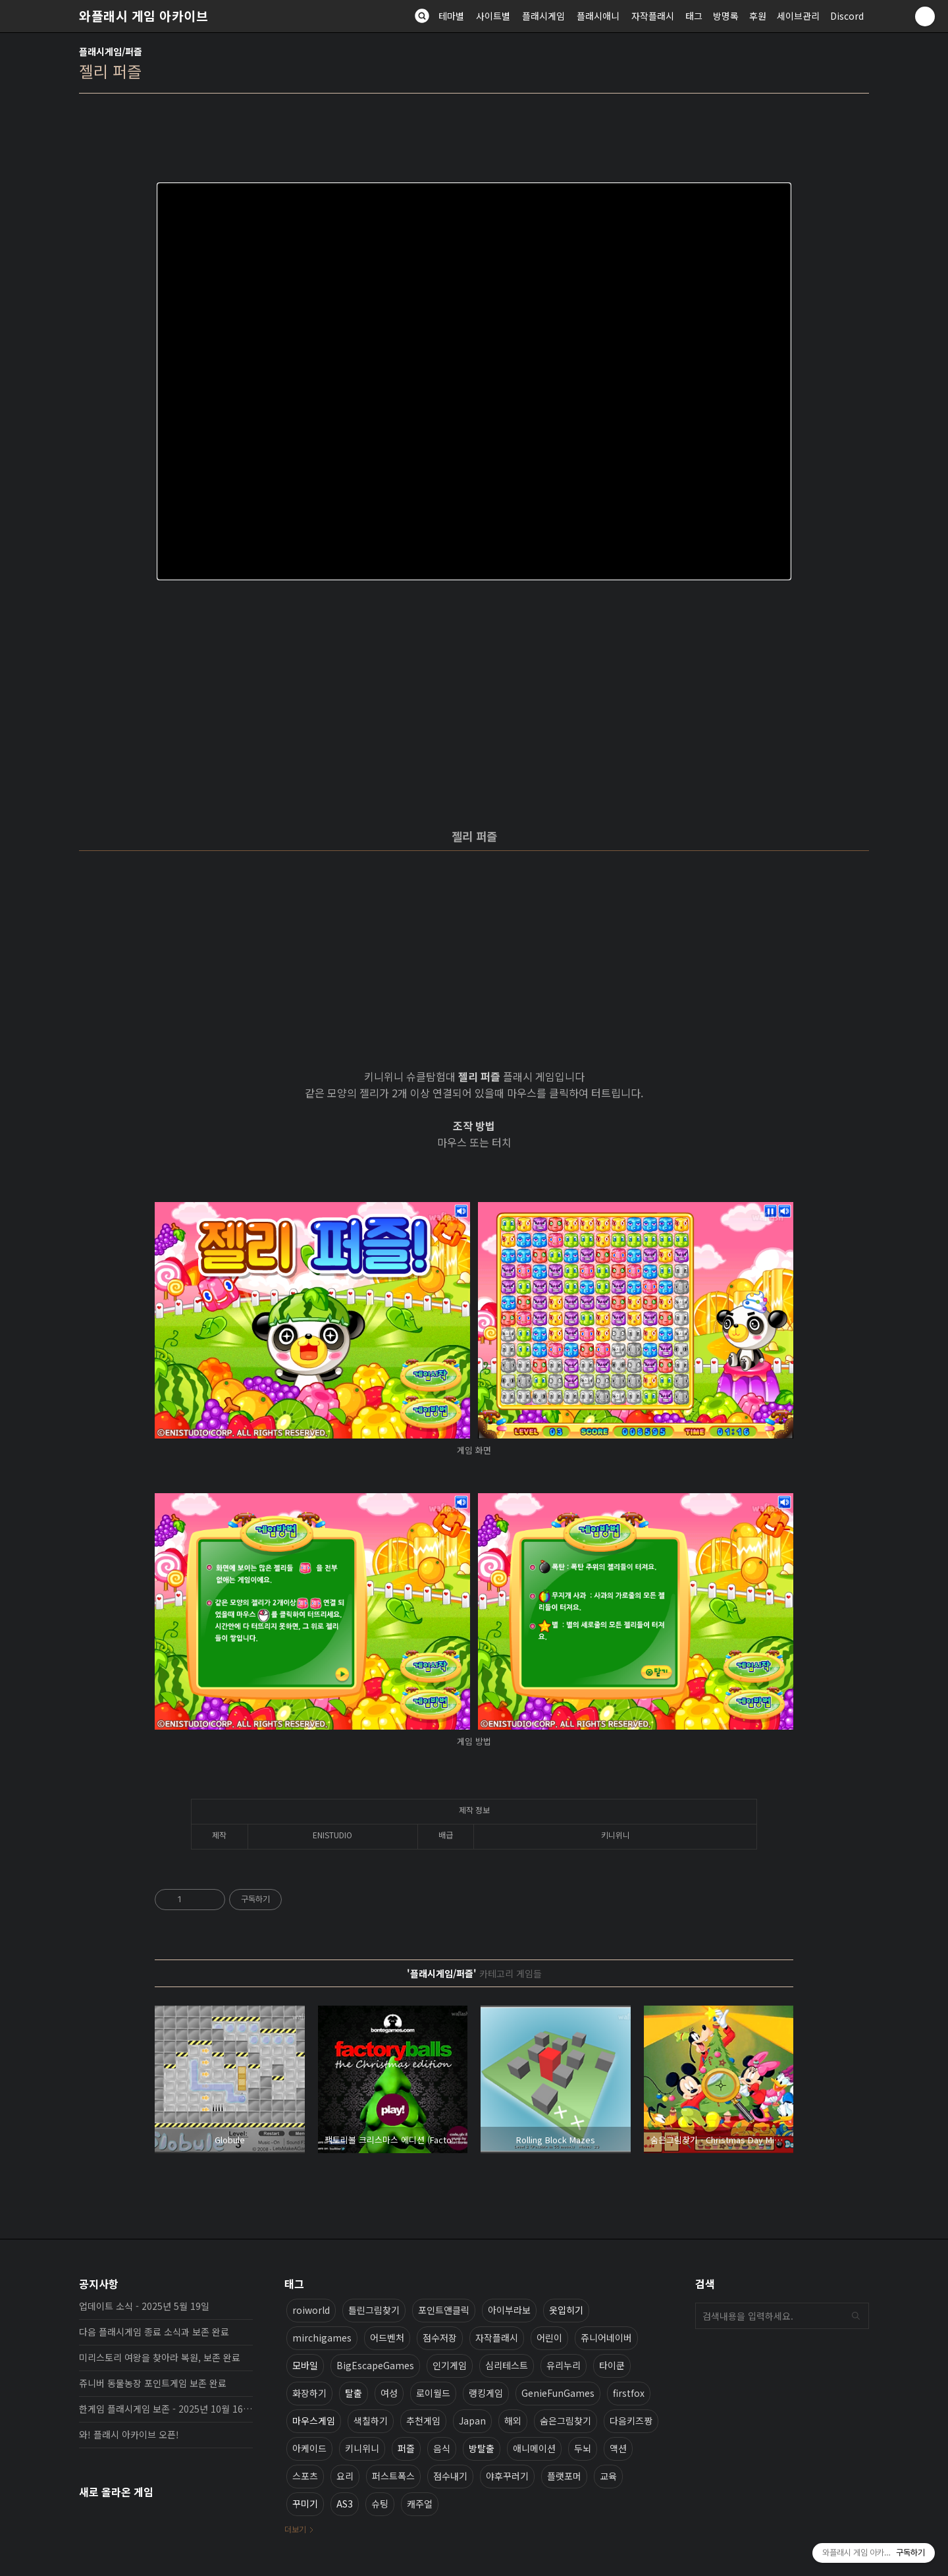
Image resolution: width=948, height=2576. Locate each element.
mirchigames (322, 2337)
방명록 (726, 15)
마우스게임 (313, 2420)
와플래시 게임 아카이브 (143, 16)
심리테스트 (506, 2365)
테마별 (451, 15)
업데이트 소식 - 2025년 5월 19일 (144, 2306)
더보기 (295, 2529)
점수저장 (440, 2337)
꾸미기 (305, 2503)
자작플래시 (652, 15)
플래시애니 (598, 15)
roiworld (311, 2309)
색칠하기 (371, 2420)
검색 (855, 2315)
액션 (618, 2448)
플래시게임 (543, 15)
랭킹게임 (486, 2392)
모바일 (305, 2365)
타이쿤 (612, 2365)
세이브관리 (798, 15)
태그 (693, 15)
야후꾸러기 (507, 2475)
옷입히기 (566, 2309)
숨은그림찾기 (565, 2420)
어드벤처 (387, 2337)
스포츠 (305, 2475)
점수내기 (450, 2475)
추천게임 (423, 2420)
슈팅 (379, 2503)
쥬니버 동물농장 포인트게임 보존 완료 (152, 2383)
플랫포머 (564, 2475)
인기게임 (450, 2365)
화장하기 (309, 2392)
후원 (757, 15)
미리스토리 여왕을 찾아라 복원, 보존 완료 (159, 2357)
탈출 (353, 2392)
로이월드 (433, 2392)
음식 (441, 2448)
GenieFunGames (557, 2392)
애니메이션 (534, 2448)
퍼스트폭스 (393, 2475)
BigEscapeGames (375, 2365)
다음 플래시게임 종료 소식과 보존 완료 (154, 2331)
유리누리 (563, 2365)
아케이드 (309, 2448)
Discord (847, 15)
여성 (389, 2392)
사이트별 (493, 15)
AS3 (344, 2503)
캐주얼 (420, 2503)
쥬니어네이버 (606, 2337)
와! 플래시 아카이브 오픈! (129, 2434)
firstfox (629, 2392)
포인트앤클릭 (443, 2309)
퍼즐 (406, 2448)
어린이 (549, 2337)
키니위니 (362, 2448)
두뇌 (582, 2448)
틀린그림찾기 (374, 2309)
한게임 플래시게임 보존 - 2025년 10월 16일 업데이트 (166, 2408)
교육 (608, 2475)
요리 (345, 2475)
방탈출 (481, 2448)
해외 (512, 2420)
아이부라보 (509, 2309)
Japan (472, 2420)
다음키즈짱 (631, 2420)
